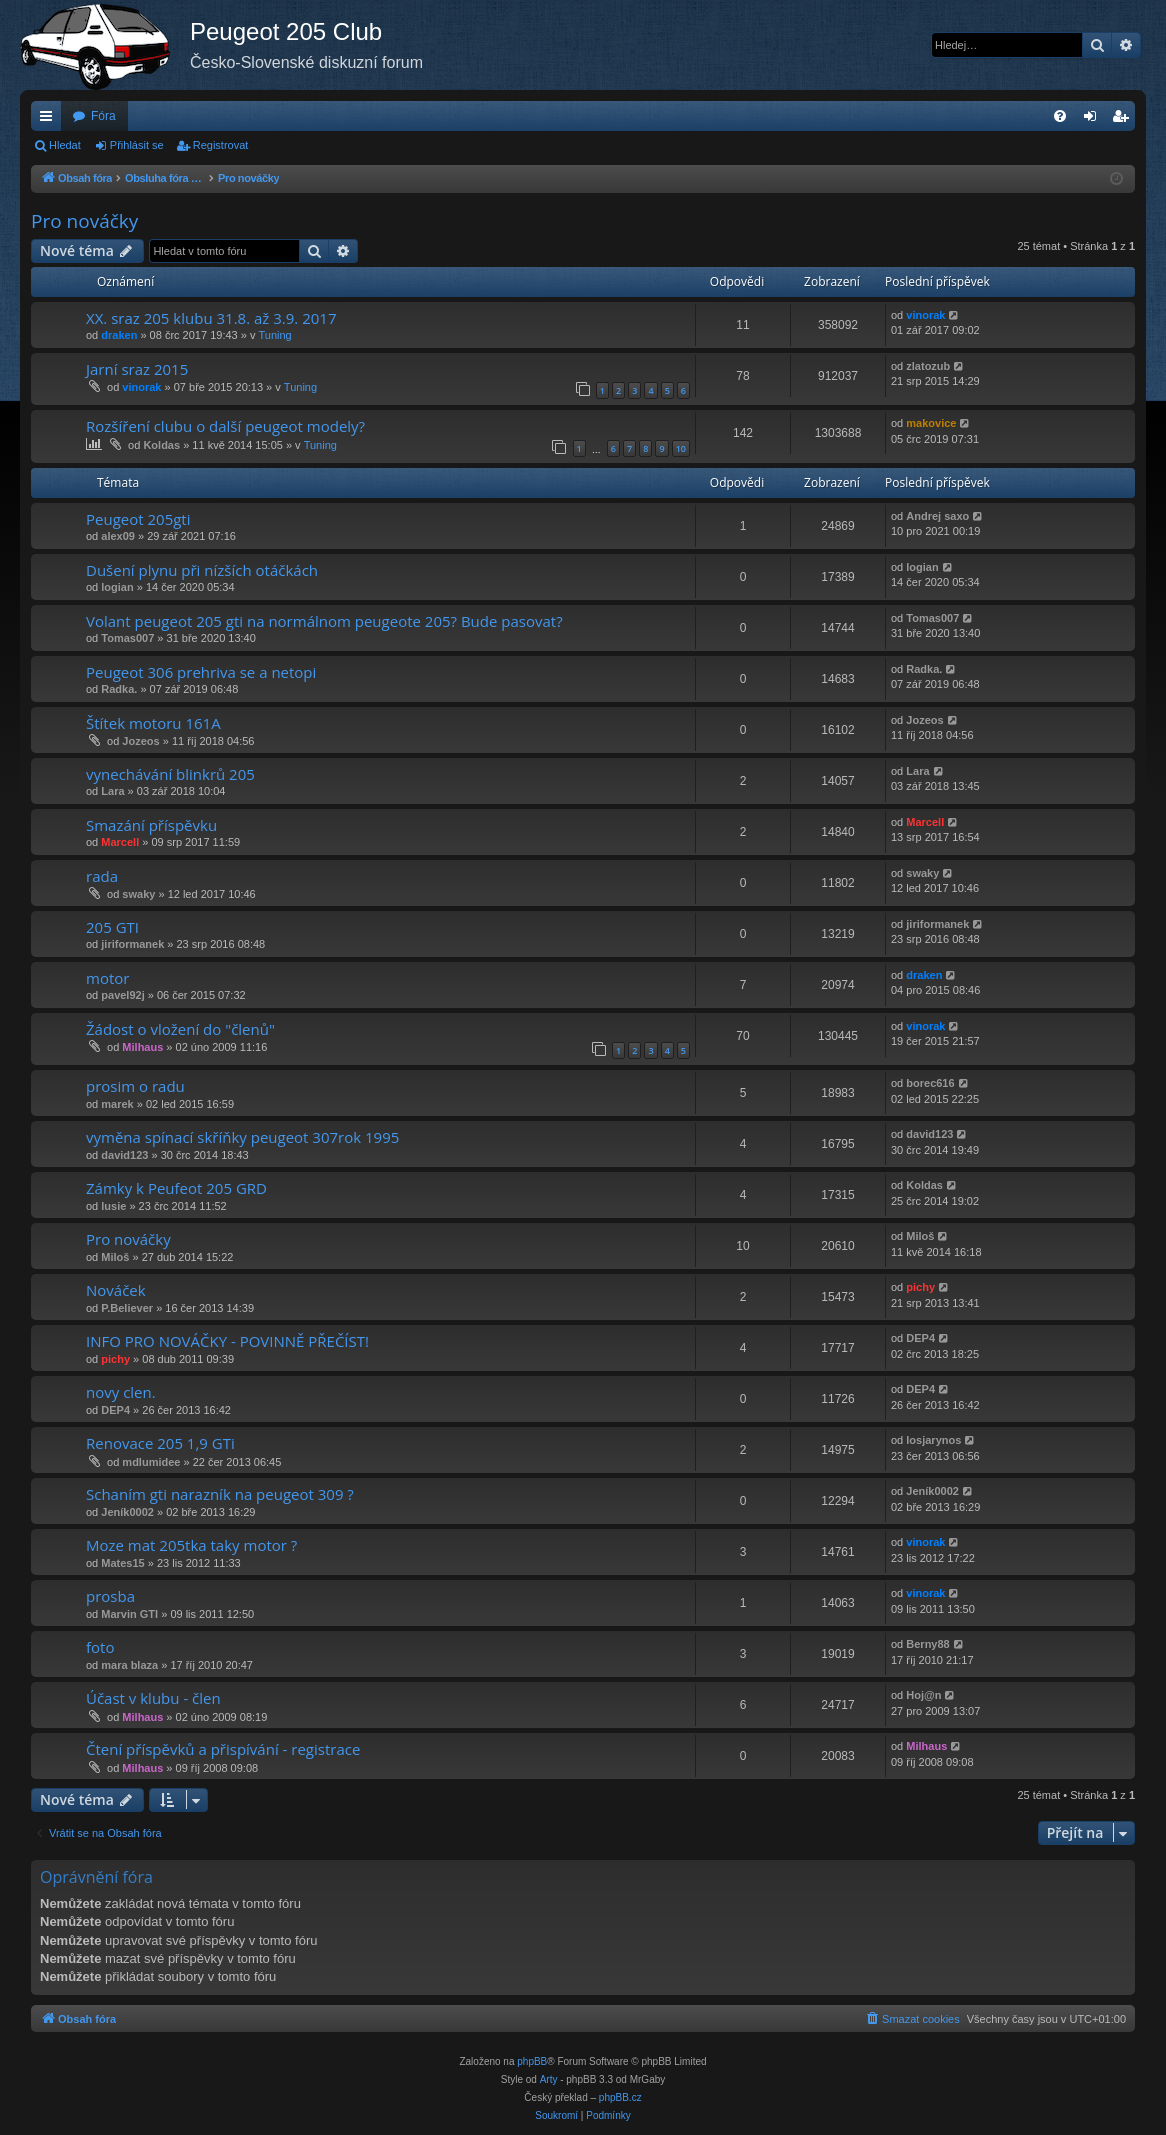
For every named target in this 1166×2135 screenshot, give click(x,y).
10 (681, 448)
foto (100, 1647)
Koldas (161, 445)
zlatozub (928, 366)
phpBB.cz (620, 2097)
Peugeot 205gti (138, 519)
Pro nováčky (84, 221)
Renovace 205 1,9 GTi (160, 1443)
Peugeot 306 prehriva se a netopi (201, 672)
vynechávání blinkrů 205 (170, 774)
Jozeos (140, 741)
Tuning (274, 335)
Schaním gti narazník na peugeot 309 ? (220, 1494)
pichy (920, 1287)
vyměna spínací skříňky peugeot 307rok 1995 (242, 1137)
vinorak (925, 315)
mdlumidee (151, 1462)
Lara (112, 791)
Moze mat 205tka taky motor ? (191, 1545)
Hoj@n (923, 1695)
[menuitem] (1060, 116)
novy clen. (121, 1392)
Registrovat (221, 145)
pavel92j (122, 995)
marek (117, 1104)
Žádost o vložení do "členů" (180, 1029)
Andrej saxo (937, 516)
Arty (549, 2079)
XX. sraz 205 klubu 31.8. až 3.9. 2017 (211, 318)
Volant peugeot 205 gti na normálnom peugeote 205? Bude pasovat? (324, 621)
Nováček (116, 1290)
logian (117, 587)
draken (119, 335)
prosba (110, 1596)
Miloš (115, 1257)
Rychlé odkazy (50, 120)
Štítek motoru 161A (153, 723)
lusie (113, 1206)
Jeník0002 (127, 1512)
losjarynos (933, 1440)
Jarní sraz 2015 (137, 369)
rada (102, 876)
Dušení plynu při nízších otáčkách (202, 570)
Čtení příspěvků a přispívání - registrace (223, 1749)
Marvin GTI (129, 1614)
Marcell (120, 842)
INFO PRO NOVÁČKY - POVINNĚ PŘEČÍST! (227, 1341)
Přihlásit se (137, 145)
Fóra (103, 116)
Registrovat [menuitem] (1124, 120)
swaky (138, 894)
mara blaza (129, 1665)
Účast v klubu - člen (153, 1698)
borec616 (930, 1083)
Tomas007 (127, 638)
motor (107, 978)
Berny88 (927, 1644)
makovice (931, 423)
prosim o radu (135, 1086)
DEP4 (920, 1338)
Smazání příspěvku (151, 825)
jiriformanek (132, 944)
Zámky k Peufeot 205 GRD (176, 1188)
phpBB (532, 2061)
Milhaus (142, 1047)
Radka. (119, 689)
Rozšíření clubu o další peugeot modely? (225, 426)
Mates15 (122, 1563)
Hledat (65, 145)
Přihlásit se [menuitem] (1094, 120)
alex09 (118, 536)
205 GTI (112, 927)
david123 (124, 1155)
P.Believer (127, 1308)
